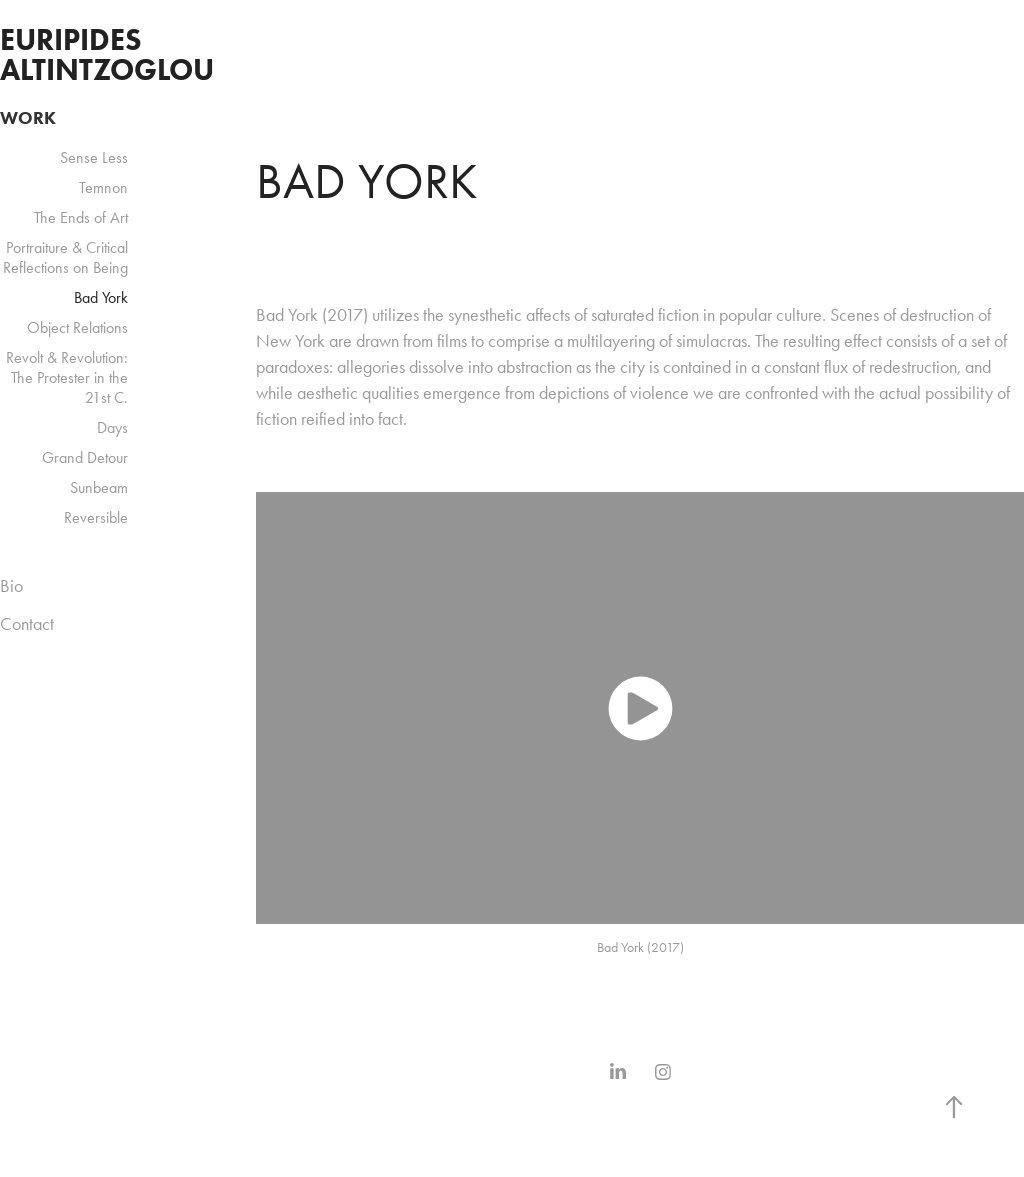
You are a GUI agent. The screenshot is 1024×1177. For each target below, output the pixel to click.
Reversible (96, 517)
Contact (27, 624)
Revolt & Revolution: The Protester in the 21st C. (67, 377)
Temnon (103, 187)
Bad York (101, 297)
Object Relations (77, 327)
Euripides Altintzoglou (107, 54)
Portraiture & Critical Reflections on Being (65, 257)
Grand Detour (85, 457)
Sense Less (94, 157)
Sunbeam (99, 487)
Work (28, 118)
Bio (11, 586)
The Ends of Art (81, 217)
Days (112, 427)
